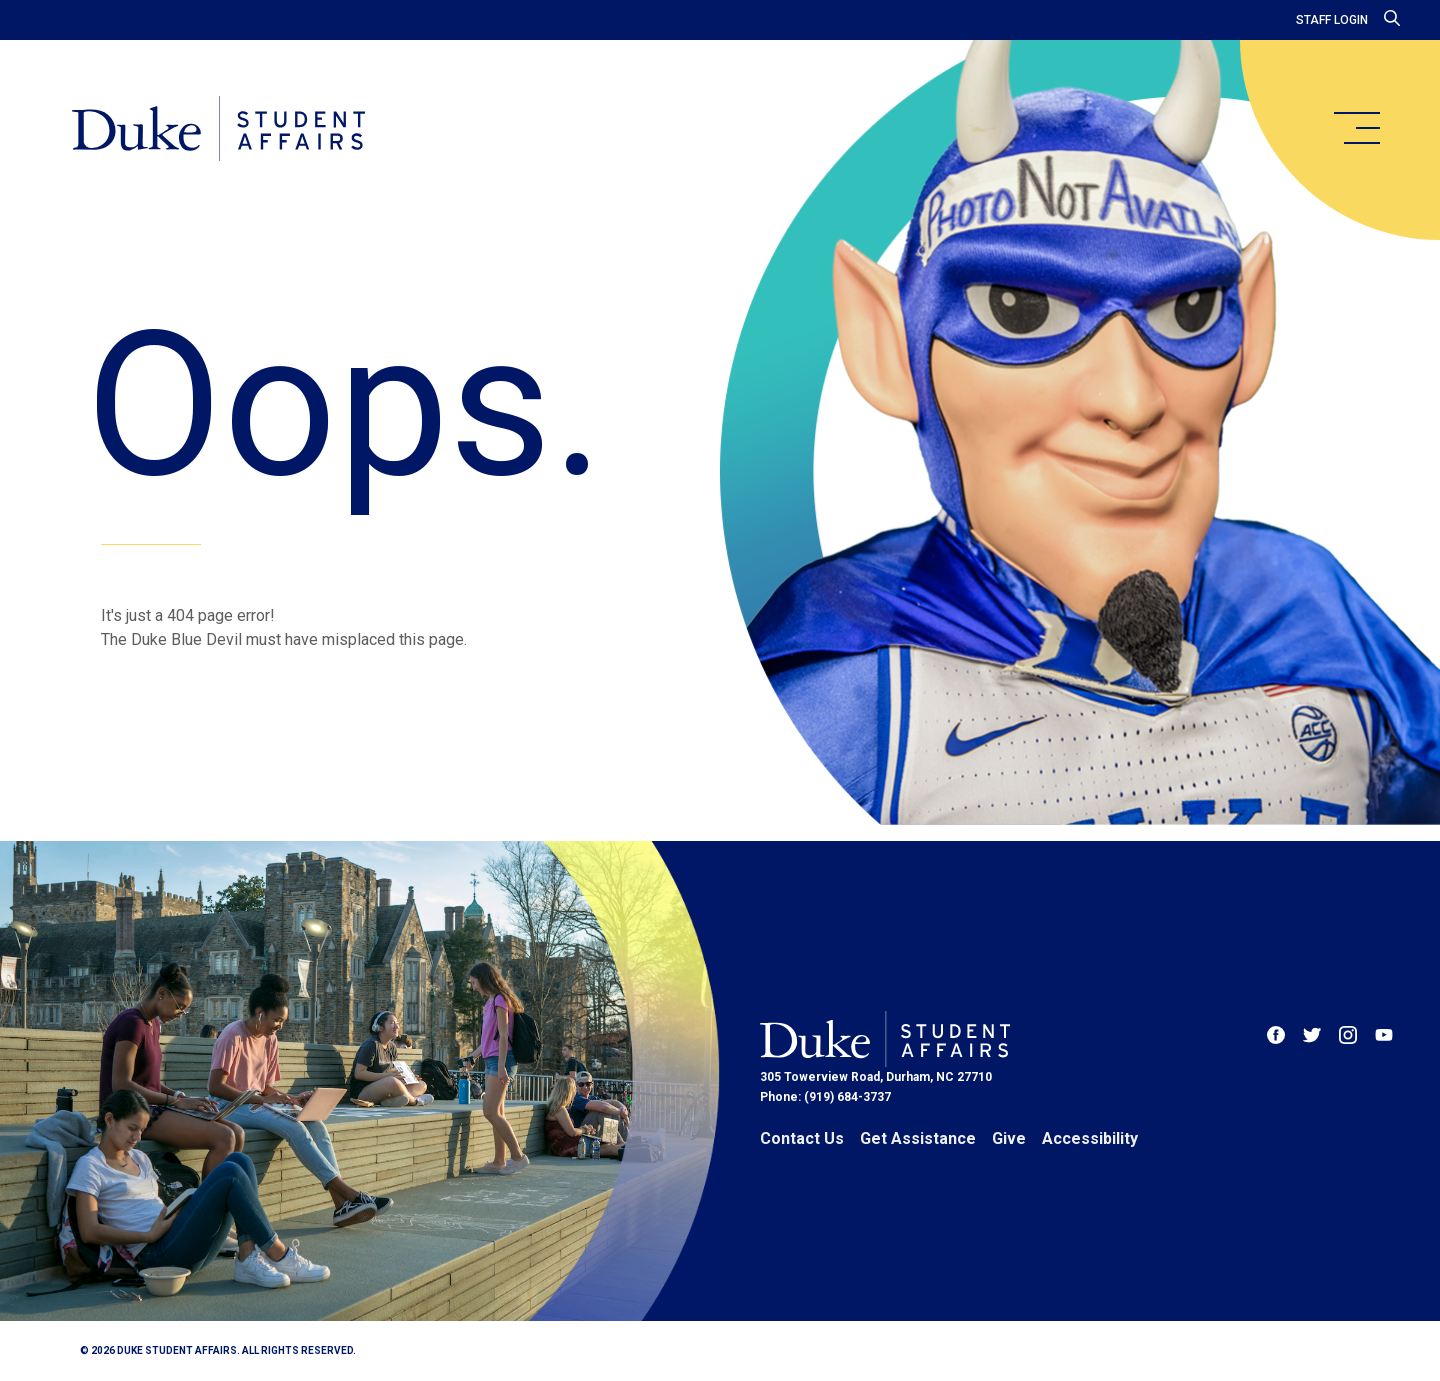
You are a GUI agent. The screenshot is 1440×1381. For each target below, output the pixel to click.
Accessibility (1090, 1138)
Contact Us (802, 1138)
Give (1009, 1138)
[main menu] (1356, 128)
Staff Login (1332, 20)
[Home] (218, 130)
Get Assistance (918, 1138)
